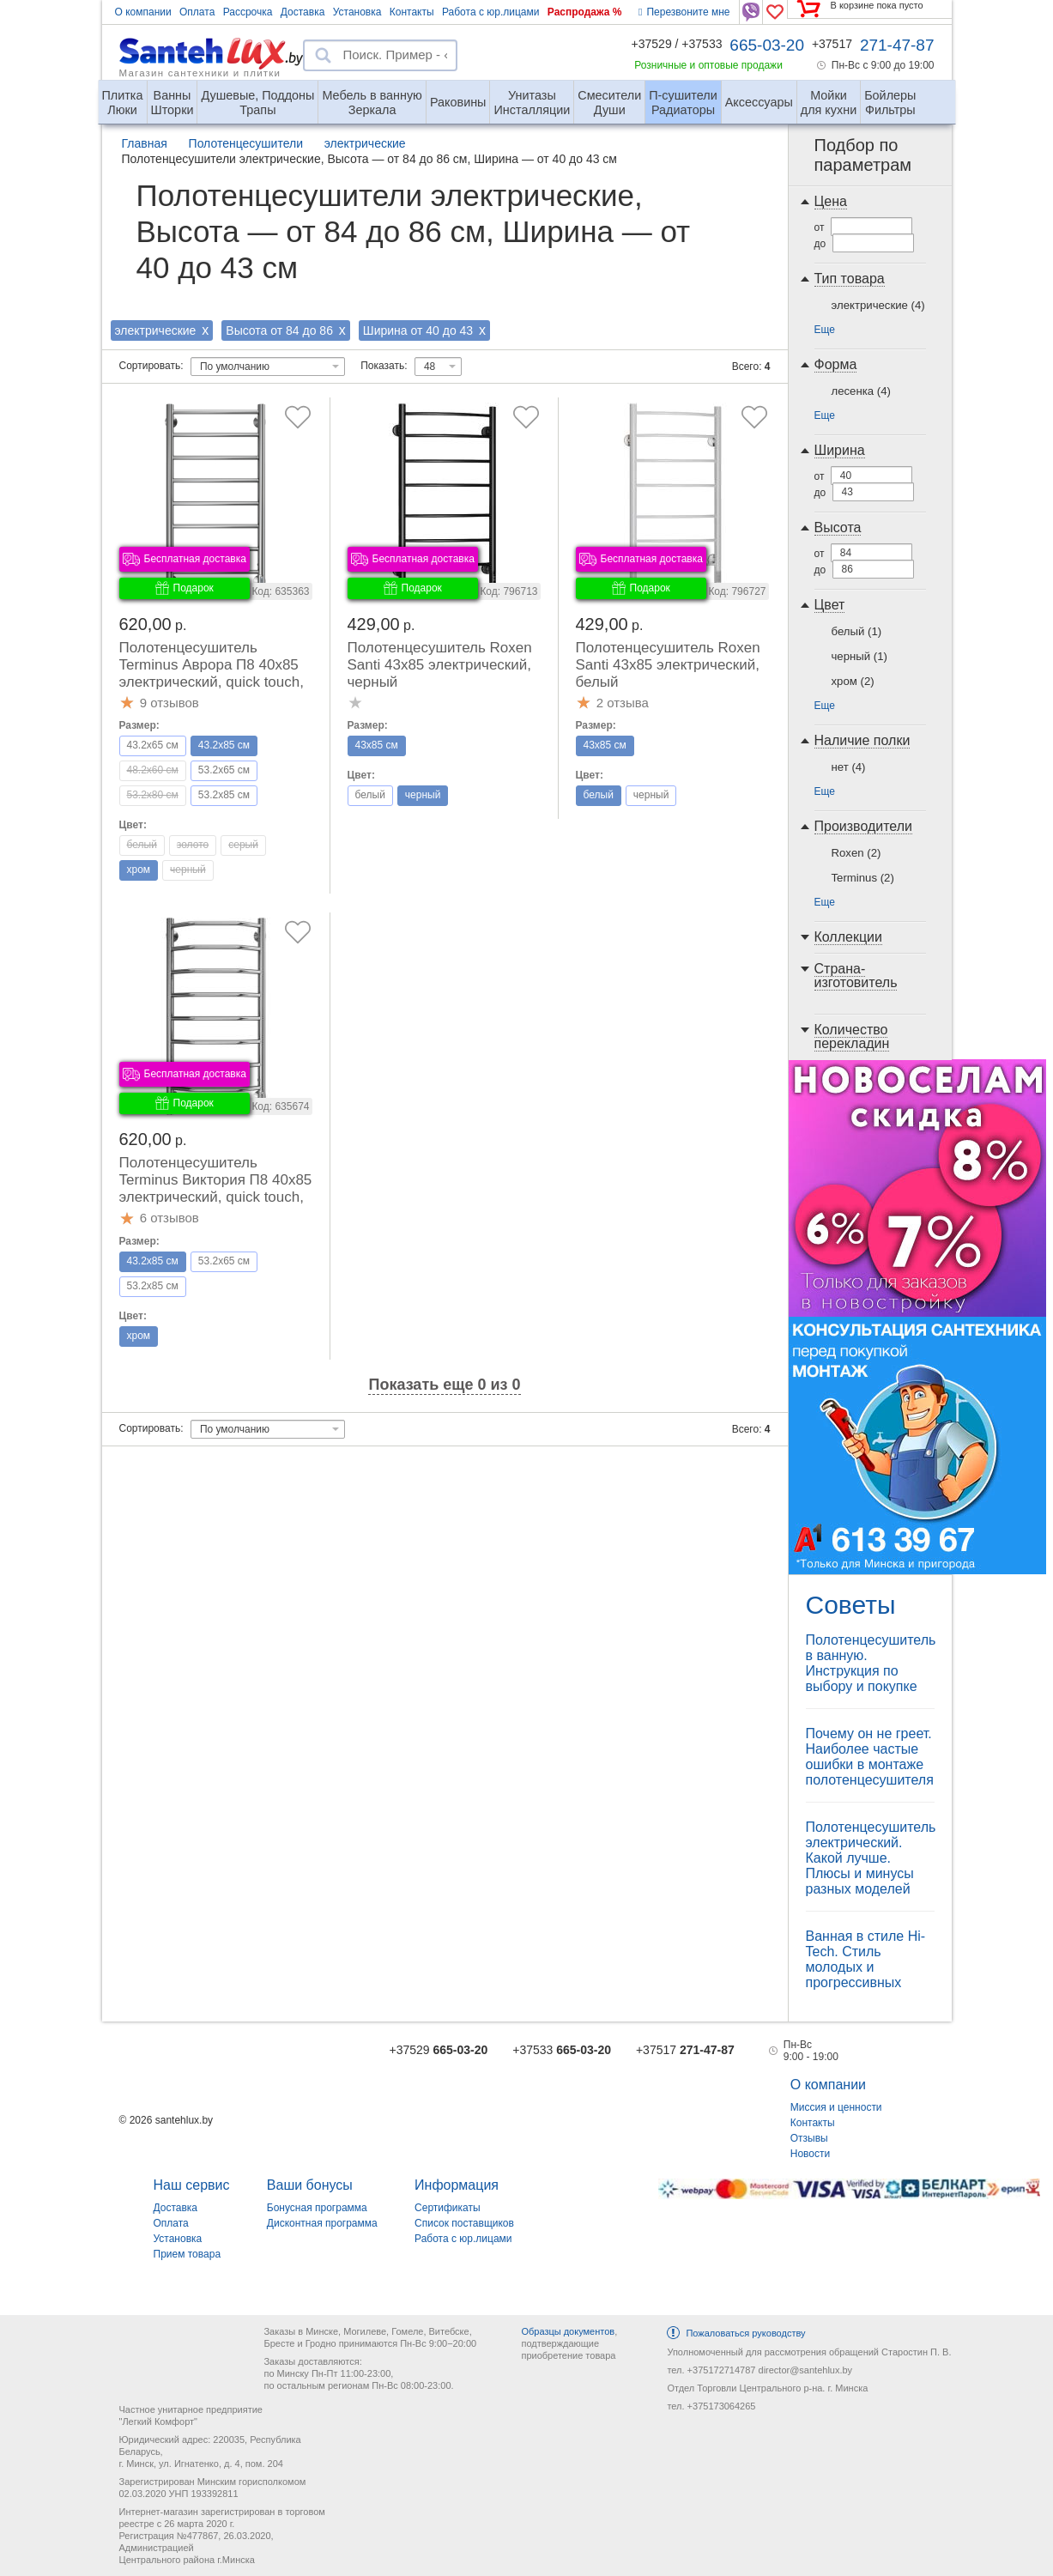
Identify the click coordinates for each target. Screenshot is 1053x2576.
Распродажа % (585, 12)
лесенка (861, 391)
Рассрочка (248, 12)
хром (853, 681)
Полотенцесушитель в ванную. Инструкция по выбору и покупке (871, 1663)
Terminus (863, 877)
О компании (143, 12)
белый (857, 631)
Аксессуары (759, 102)
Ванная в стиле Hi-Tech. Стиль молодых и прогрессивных (866, 1959)
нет (849, 767)
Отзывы (809, 2138)
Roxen (856, 852)
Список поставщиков (464, 2223)
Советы (851, 1605)
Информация (457, 2185)
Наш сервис (192, 2185)
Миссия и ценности (836, 2107)
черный (859, 656)
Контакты (412, 12)
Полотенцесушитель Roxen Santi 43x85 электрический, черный (440, 664)
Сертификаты (448, 2208)
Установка (357, 12)
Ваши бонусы (310, 2185)
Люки (122, 95)
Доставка (303, 12)
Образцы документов (567, 2331)
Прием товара (187, 2254)
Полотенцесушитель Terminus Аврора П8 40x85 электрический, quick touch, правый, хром (211, 673)
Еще (824, 330)
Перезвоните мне (683, 12)
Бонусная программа (317, 2208)
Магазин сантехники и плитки (200, 72)
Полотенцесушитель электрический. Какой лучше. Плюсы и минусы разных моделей (871, 1858)
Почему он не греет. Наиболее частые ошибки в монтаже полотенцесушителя (870, 1756)
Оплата (197, 12)
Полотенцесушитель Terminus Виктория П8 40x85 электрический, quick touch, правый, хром (215, 1188)
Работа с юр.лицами (490, 12)
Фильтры (890, 95)
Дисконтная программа (322, 2223)
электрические (878, 305)
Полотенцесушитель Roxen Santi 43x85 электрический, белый (668, 664)
